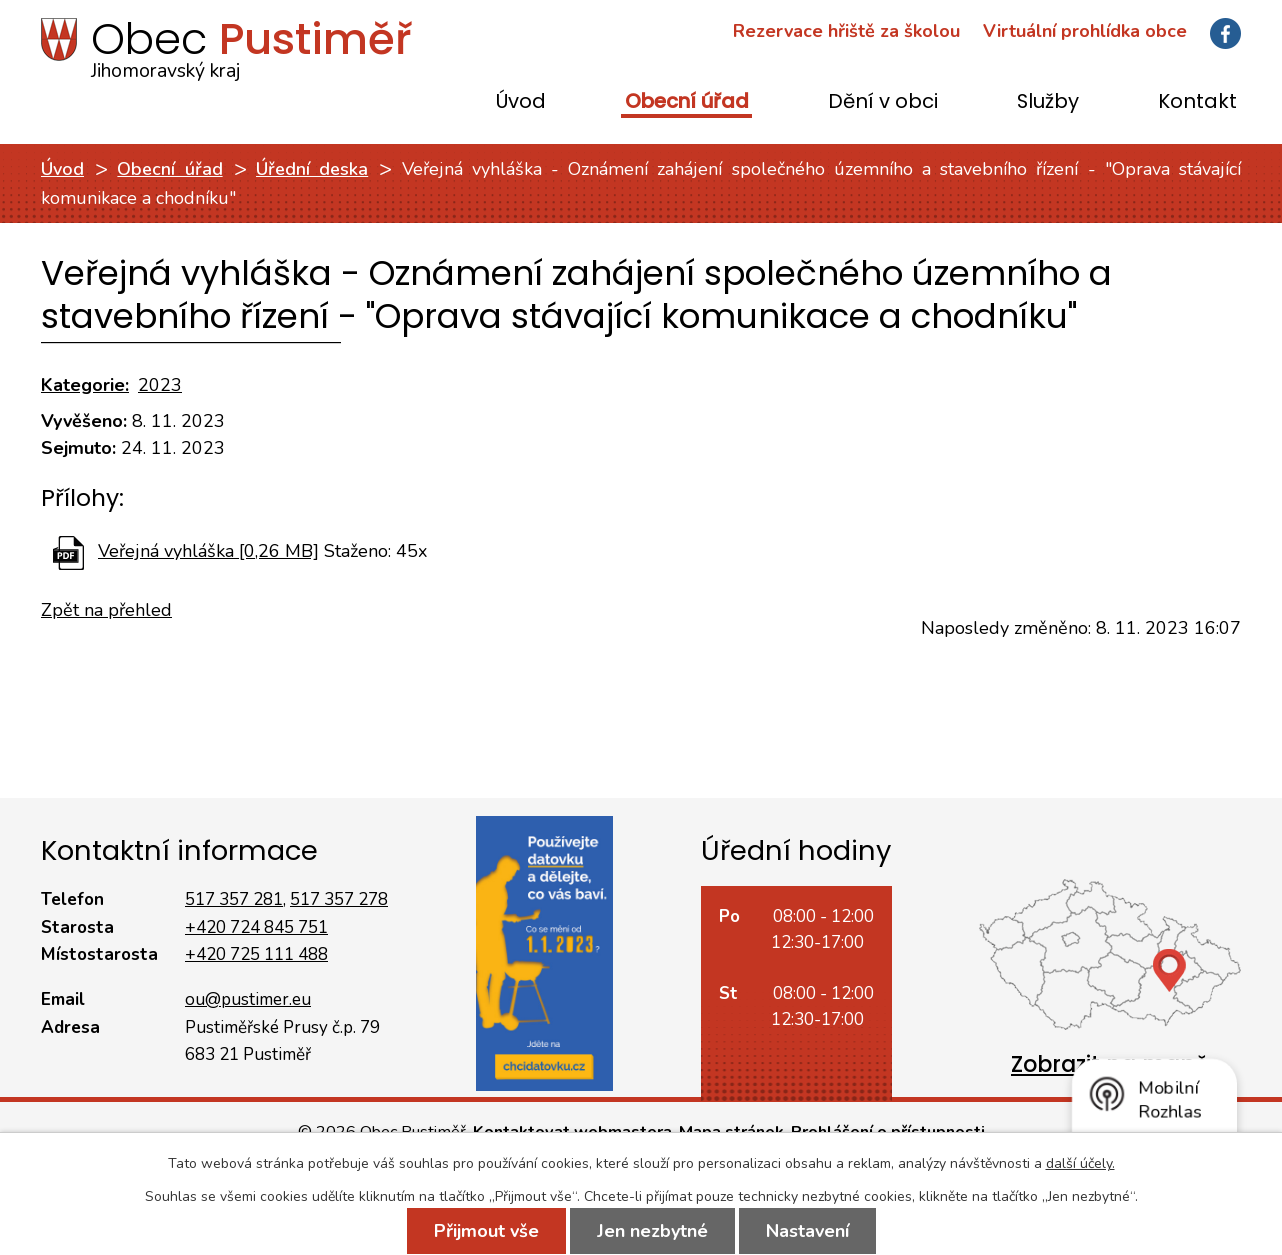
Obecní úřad (687, 102)
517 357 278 (339, 899)
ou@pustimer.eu (248, 999)
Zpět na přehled (106, 610)
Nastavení (807, 1231)
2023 (160, 385)
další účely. (1080, 1163)
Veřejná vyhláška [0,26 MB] (208, 551)
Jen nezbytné (652, 1231)
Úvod (521, 102)
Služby (1048, 102)
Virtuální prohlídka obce (1085, 31)
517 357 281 (234, 899)
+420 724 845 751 (256, 927)
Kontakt (1197, 102)
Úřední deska (312, 169)
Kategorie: (85, 385)
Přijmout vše (486, 1231)
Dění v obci (883, 102)
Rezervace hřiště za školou (846, 31)
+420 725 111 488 (256, 954)
